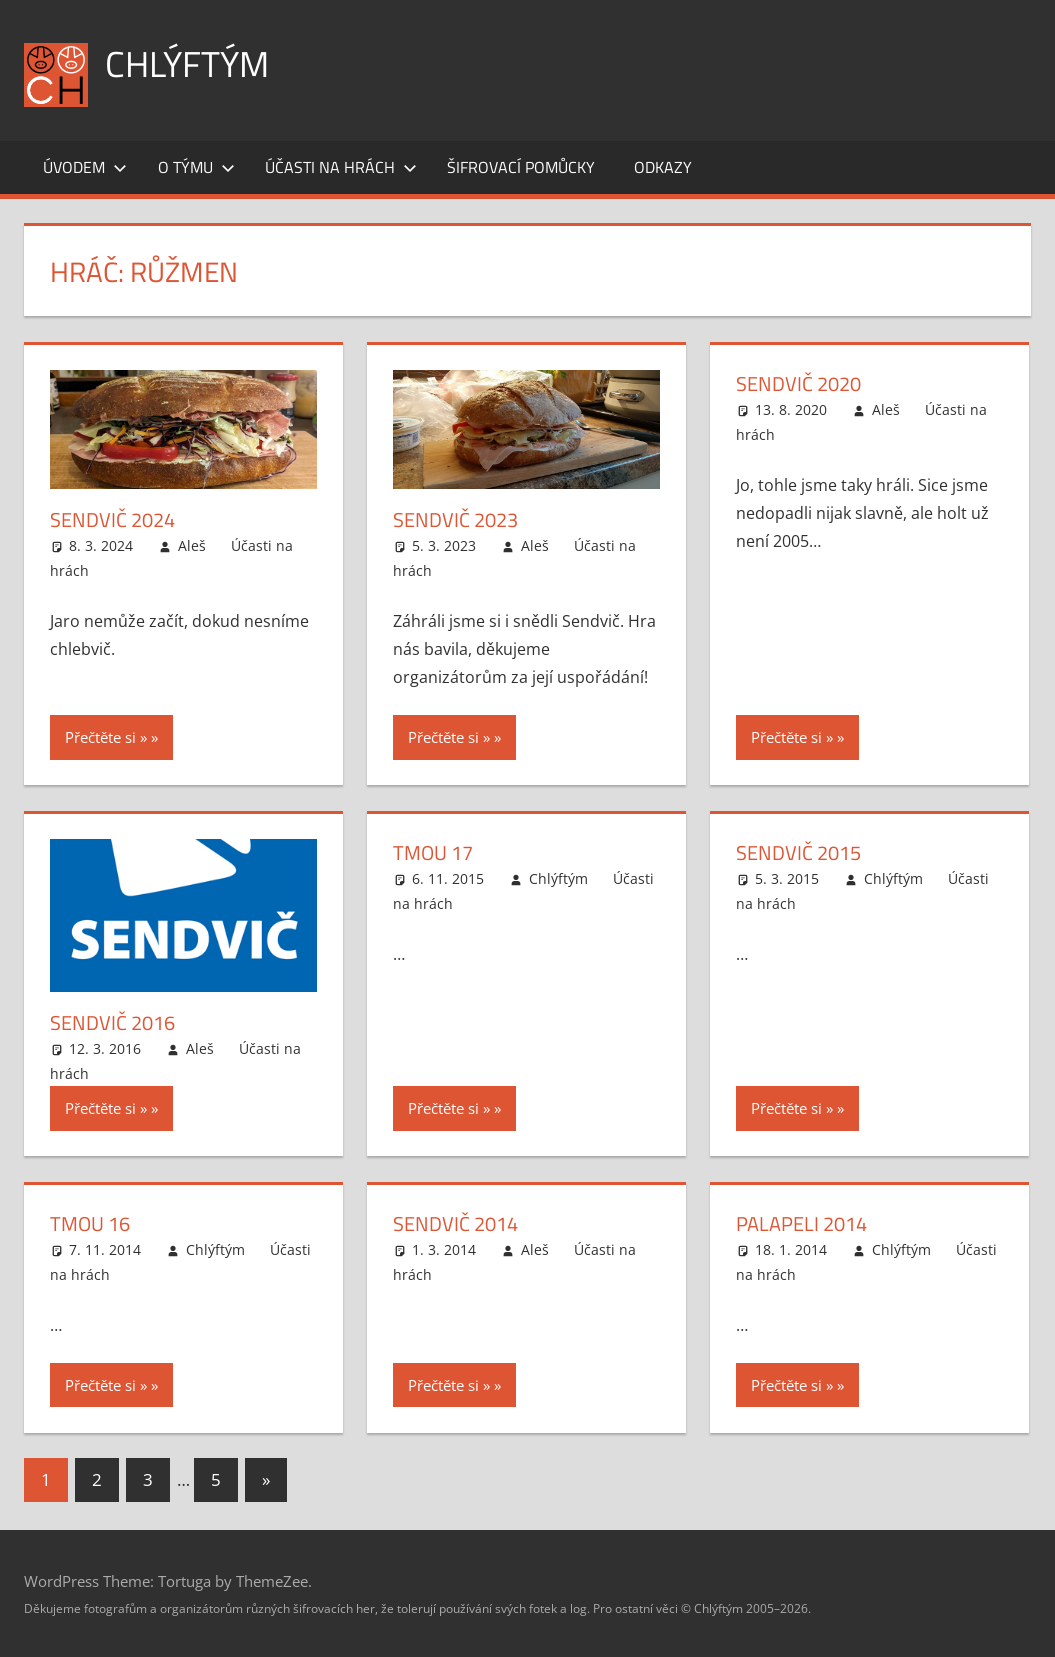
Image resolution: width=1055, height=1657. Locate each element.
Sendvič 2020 (798, 383)
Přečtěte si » (106, 737)
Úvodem (85, 167)
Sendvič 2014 (455, 1223)
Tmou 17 (433, 852)
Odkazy (663, 167)
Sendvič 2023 (455, 519)
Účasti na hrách (341, 167)
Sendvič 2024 (112, 519)
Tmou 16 (90, 1223)
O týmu (196, 167)
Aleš (192, 545)
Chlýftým (187, 63)
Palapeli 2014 (801, 1223)
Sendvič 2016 (112, 1022)
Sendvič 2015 (798, 852)
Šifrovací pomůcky (521, 167)
